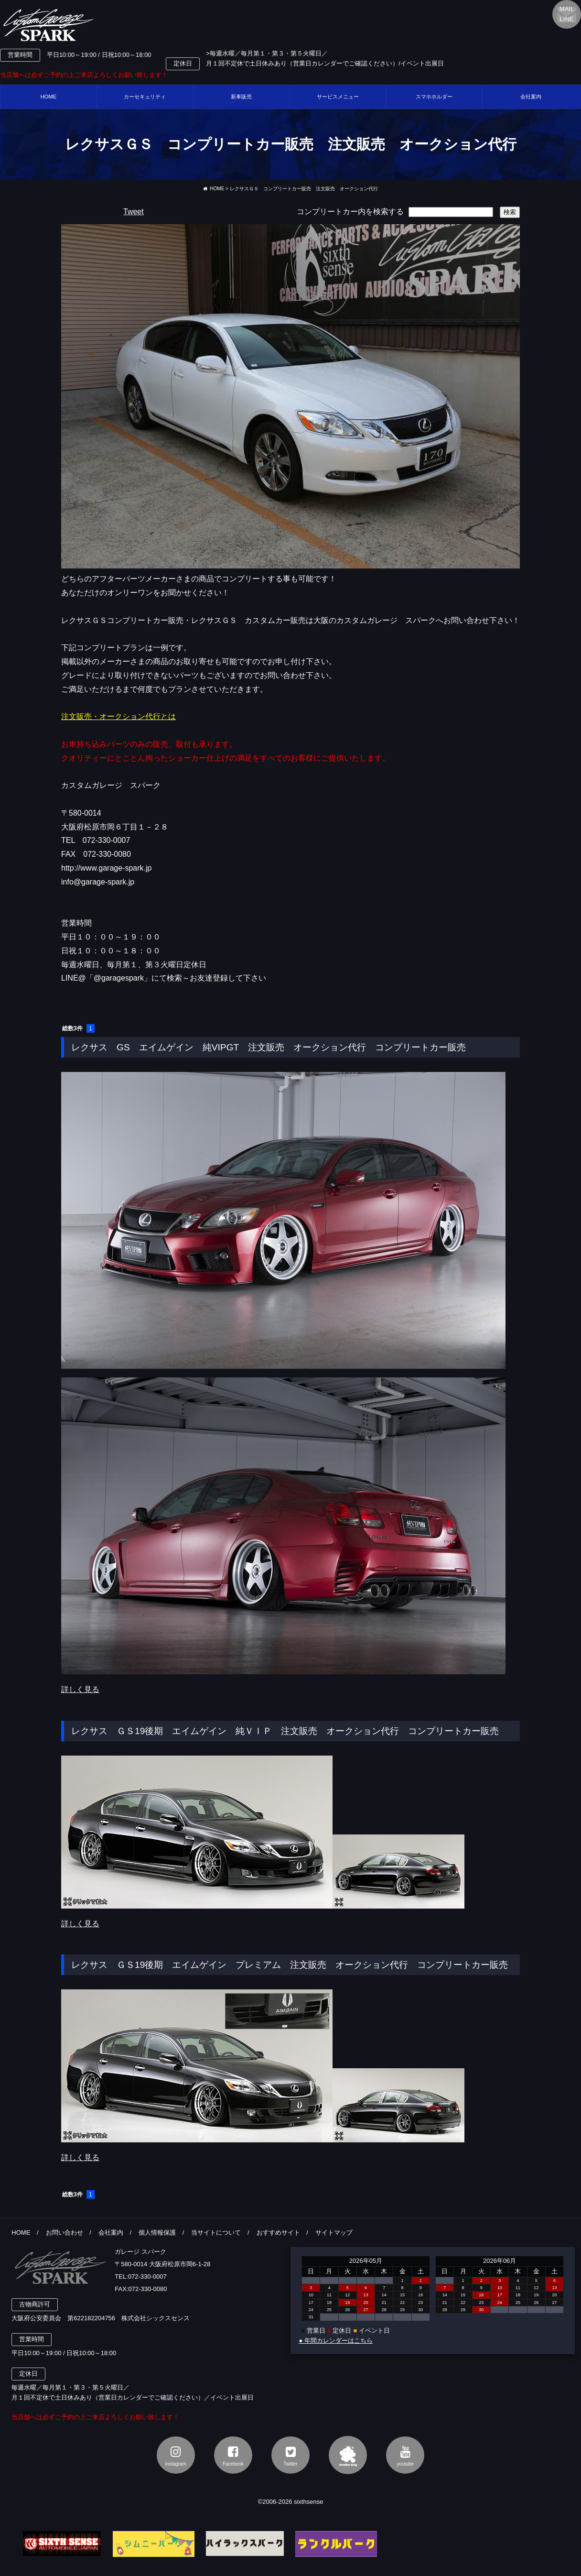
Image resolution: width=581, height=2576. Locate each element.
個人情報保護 (157, 2232)
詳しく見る (80, 1689)
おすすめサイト (278, 2232)
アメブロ (348, 2455)
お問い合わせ (64, 2232)
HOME (49, 96)
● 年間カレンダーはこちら (335, 2340)
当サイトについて (216, 2232)
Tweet (133, 211)
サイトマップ (334, 2232)
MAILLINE (566, 13)
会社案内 (110, 2232)
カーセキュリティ (145, 96)
